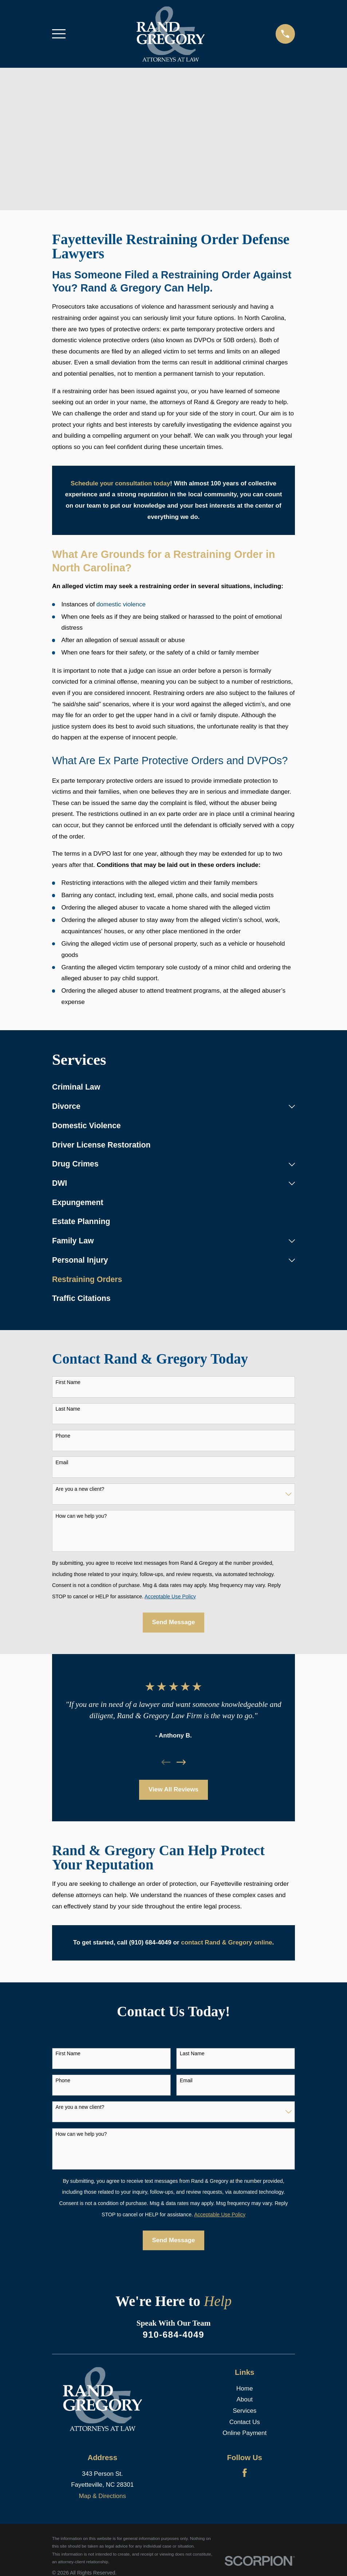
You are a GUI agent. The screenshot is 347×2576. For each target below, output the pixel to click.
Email (61, 1462)
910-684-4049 (173, 2334)
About (245, 2399)
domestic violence (121, 604)
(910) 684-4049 (150, 1942)
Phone (62, 1436)
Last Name (67, 1409)
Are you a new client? (79, 1489)
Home (244, 2388)
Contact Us (244, 2422)
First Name (67, 1382)
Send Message (173, 1622)
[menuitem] (173, 1087)
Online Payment (244, 2433)
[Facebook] (244, 2472)
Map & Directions (102, 2496)
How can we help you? (81, 1516)
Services (244, 2410)
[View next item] (181, 1762)
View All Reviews (173, 1789)
